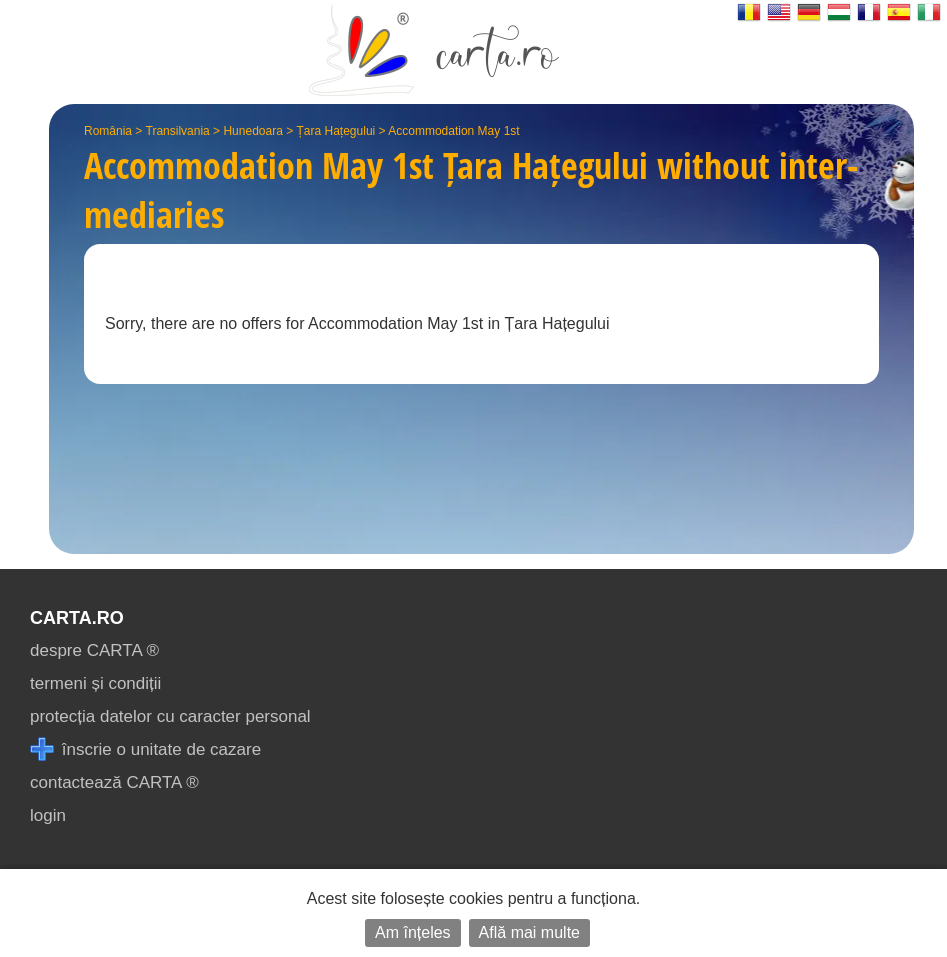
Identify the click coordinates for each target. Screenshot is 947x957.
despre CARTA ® (94, 650)
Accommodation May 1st (453, 131)
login (48, 815)
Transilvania (178, 131)
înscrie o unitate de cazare (145, 749)
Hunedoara (252, 131)
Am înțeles (413, 932)
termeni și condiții (95, 683)
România (108, 131)
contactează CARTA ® (114, 782)
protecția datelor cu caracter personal (170, 716)
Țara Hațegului (336, 131)
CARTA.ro (77, 618)
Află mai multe (529, 932)
